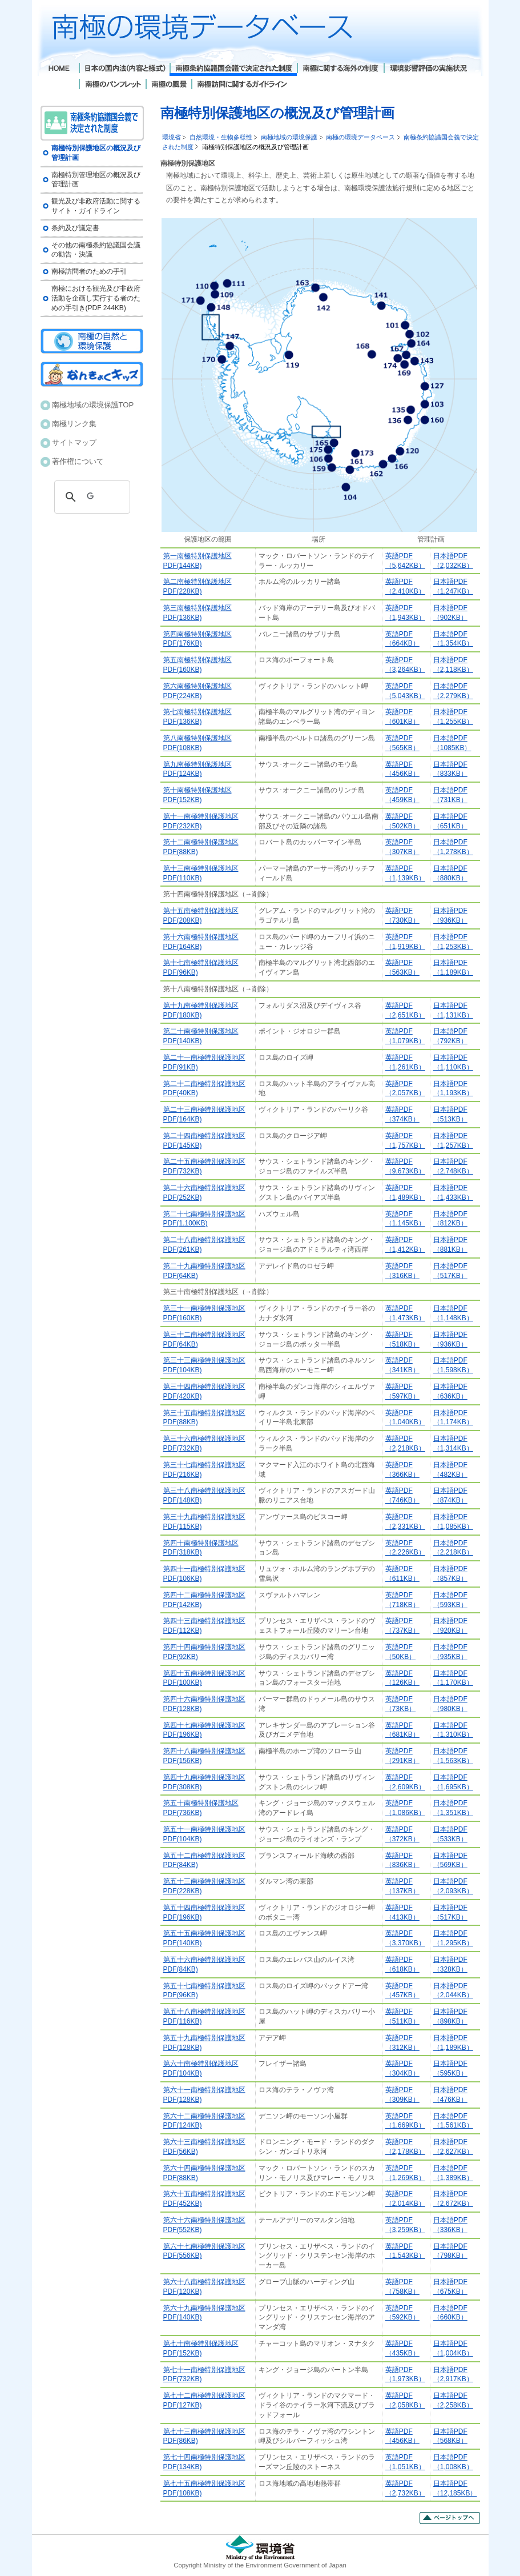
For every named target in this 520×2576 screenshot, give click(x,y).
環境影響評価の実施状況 (428, 69)
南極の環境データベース (360, 137)
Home (60, 69)
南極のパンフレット (112, 85)
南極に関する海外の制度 (340, 69)
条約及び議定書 (75, 228)
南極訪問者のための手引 (89, 271)
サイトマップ (74, 442)
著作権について (78, 461)
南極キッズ (92, 374)
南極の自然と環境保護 (92, 341)
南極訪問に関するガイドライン (241, 85)
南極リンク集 (74, 423)
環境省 (171, 137)
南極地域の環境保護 (289, 137)
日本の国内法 (124, 69)
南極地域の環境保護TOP (93, 404)
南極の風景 (168, 85)
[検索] (90, 497)
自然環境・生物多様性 (221, 137)
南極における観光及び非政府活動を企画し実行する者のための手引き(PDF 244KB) (95, 298)
